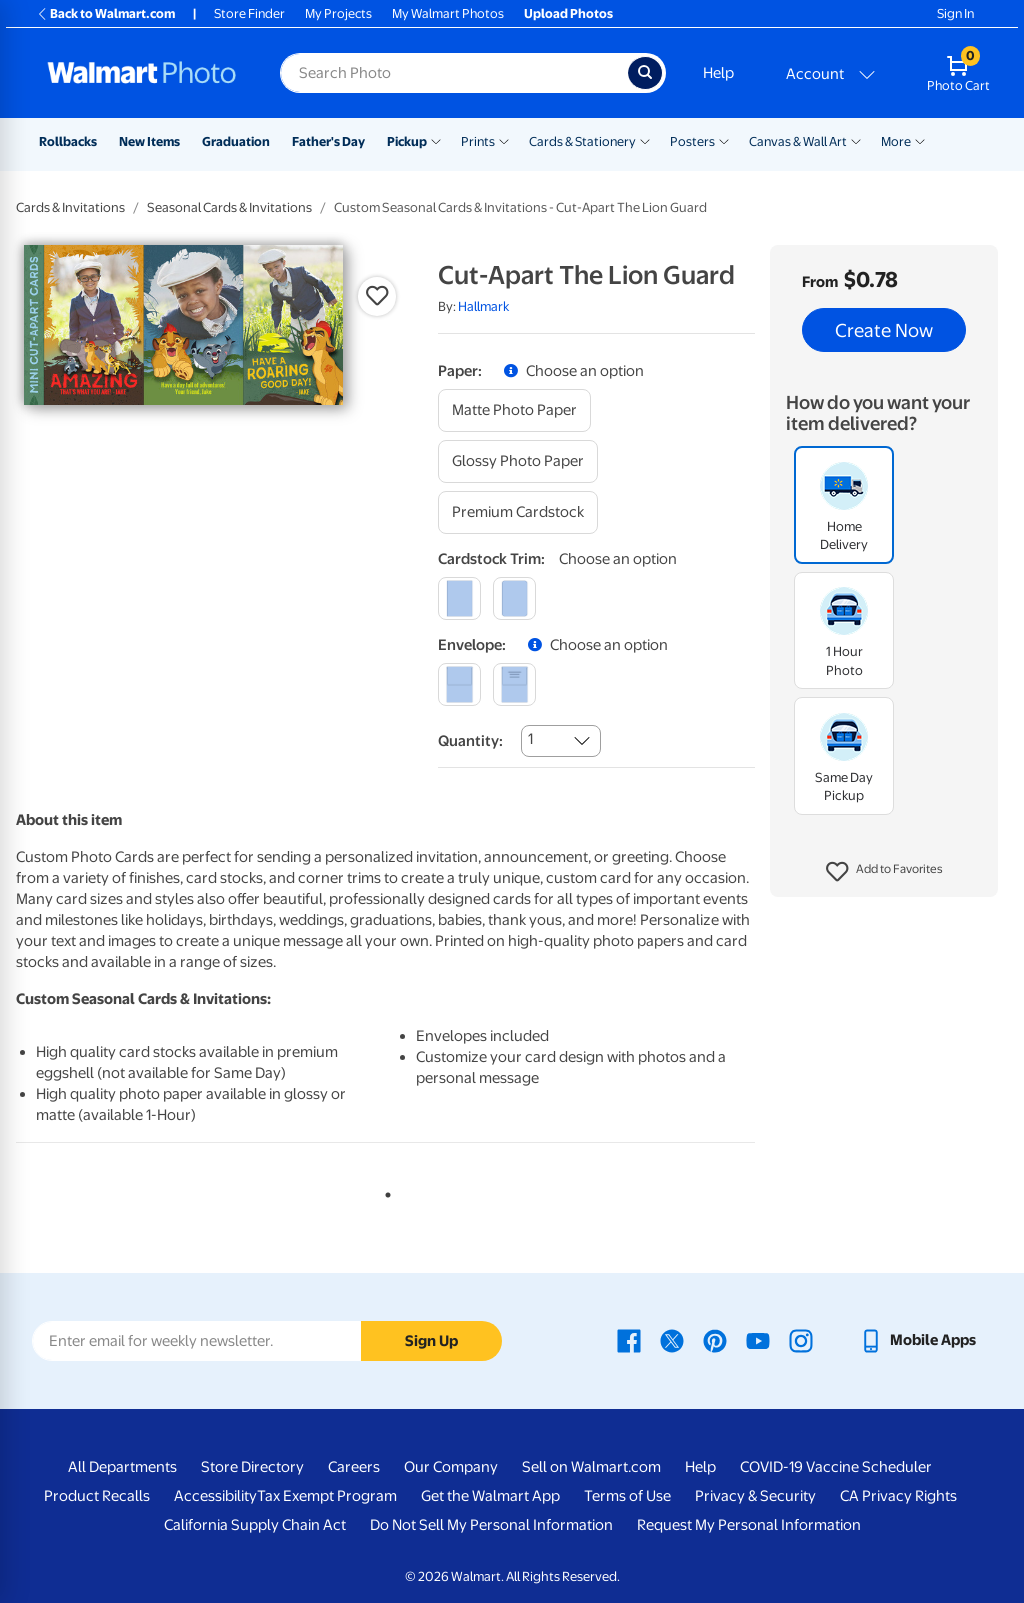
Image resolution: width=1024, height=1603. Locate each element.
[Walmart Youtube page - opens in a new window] (758, 1340)
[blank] (459, 684)
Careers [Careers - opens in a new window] (354, 1467)
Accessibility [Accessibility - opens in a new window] (215, 1496)
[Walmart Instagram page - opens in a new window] (801, 1340)
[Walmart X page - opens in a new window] (672, 1340)
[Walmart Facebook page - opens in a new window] (629, 1340)
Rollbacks (68, 141)
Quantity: (470, 741)
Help (718, 73)
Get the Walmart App (490, 1496)
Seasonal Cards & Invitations (229, 207)
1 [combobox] (530, 739)
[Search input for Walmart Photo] (454, 73)
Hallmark (483, 306)
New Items (149, 141)
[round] (514, 598)
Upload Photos (568, 13)
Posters (692, 141)
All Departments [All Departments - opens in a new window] (122, 1467)
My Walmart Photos (448, 13)
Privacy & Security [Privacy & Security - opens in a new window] (755, 1496)
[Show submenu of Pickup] (436, 140)
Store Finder (249, 13)
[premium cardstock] (518, 512)
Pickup (407, 141)
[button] (884, 872)
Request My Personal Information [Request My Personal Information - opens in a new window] (749, 1525)
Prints (478, 141)
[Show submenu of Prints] (504, 140)
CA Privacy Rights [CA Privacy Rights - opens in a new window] (898, 1496)
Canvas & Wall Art (798, 141)
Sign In (955, 13)
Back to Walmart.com (105, 13)
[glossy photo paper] (518, 461)
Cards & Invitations (70, 207)
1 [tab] (384, 1191)
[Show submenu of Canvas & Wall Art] (856, 140)
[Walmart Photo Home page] (142, 73)
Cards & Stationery (582, 141)
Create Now (884, 330)
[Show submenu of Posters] (724, 140)
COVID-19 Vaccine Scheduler (836, 1467)
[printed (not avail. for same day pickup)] (514, 684)
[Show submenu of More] (920, 140)
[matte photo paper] (514, 410)
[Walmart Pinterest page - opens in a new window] (715, 1340)
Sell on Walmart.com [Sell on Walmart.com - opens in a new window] (591, 1467)
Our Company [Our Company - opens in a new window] (451, 1467)
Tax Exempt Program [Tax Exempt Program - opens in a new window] (327, 1496)
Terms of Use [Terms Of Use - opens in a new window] (627, 1496)
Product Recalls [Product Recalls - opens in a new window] (97, 1496)
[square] (459, 598)
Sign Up (431, 1341)
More (896, 141)
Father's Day (328, 141)
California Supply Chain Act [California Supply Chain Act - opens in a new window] (255, 1525)
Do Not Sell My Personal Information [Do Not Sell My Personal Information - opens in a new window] (491, 1525)
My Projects (338, 13)
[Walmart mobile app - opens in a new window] (917, 1340)
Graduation (236, 141)
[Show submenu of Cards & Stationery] (645, 140)
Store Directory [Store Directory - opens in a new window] (252, 1467)
